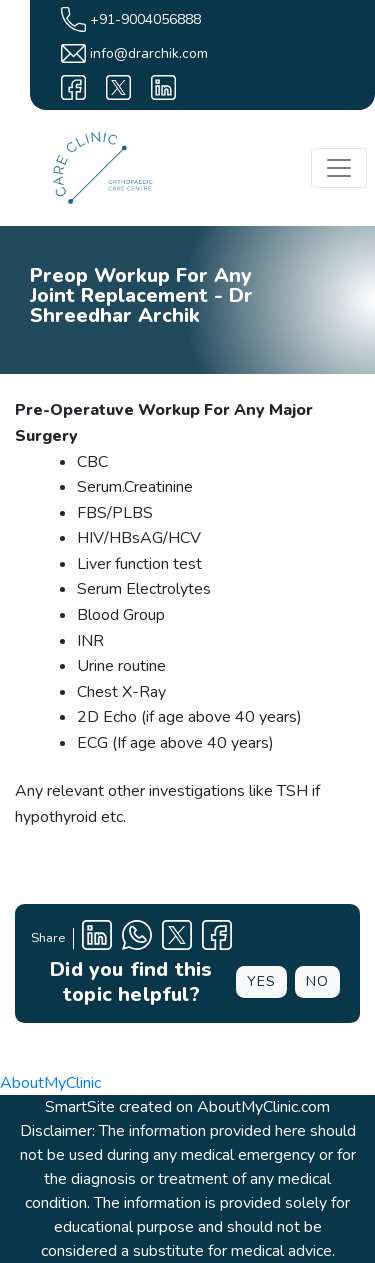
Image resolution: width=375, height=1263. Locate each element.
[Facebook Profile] (217, 938)
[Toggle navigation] (339, 168)
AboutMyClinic (50, 1083)
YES (261, 981)
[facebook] (73, 87)
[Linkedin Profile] (97, 938)
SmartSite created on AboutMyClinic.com (187, 1107)
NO (317, 981)
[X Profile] (177, 938)
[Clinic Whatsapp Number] (137, 938)
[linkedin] (163, 87)
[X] (118, 87)
